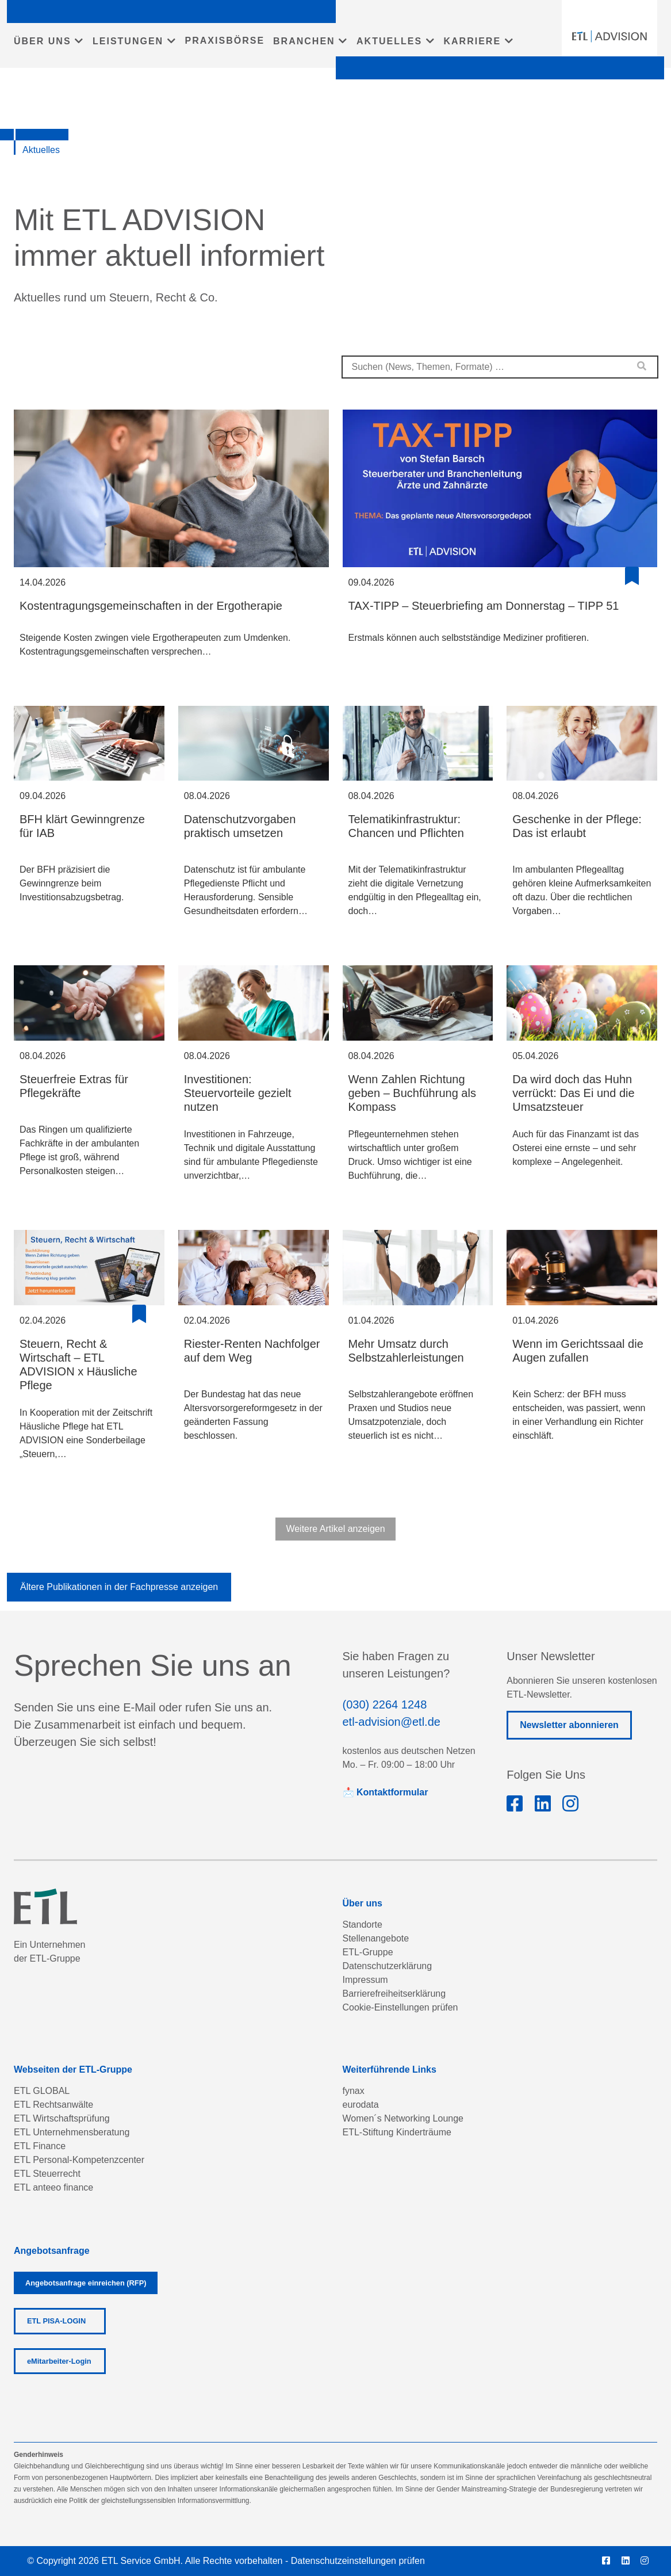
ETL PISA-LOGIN (56, 2321)
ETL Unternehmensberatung (71, 2132)
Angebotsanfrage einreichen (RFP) (85, 2283)
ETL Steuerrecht (47, 2173)
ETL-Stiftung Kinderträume (397, 2132)
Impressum (365, 1980)
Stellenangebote (376, 1938)
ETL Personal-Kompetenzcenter (79, 2160)
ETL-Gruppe (368, 1952)
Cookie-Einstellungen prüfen (400, 2007)
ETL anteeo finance (53, 2187)
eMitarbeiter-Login (59, 2361)
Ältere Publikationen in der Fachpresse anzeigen (119, 1587)
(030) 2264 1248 (385, 1704)
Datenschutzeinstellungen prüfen (358, 2561)
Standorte (362, 1924)
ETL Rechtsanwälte (53, 2104)
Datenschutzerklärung (387, 1966)
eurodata (361, 2104)
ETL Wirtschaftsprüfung (62, 2118)
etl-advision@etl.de (391, 1721)
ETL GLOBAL (42, 2091)
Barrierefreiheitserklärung (394, 1993)
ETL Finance (40, 2146)
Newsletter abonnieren (569, 1725)
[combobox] (500, 367)
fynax (354, 2091)
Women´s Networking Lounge (403, 2118)
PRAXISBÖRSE (224, 40)
